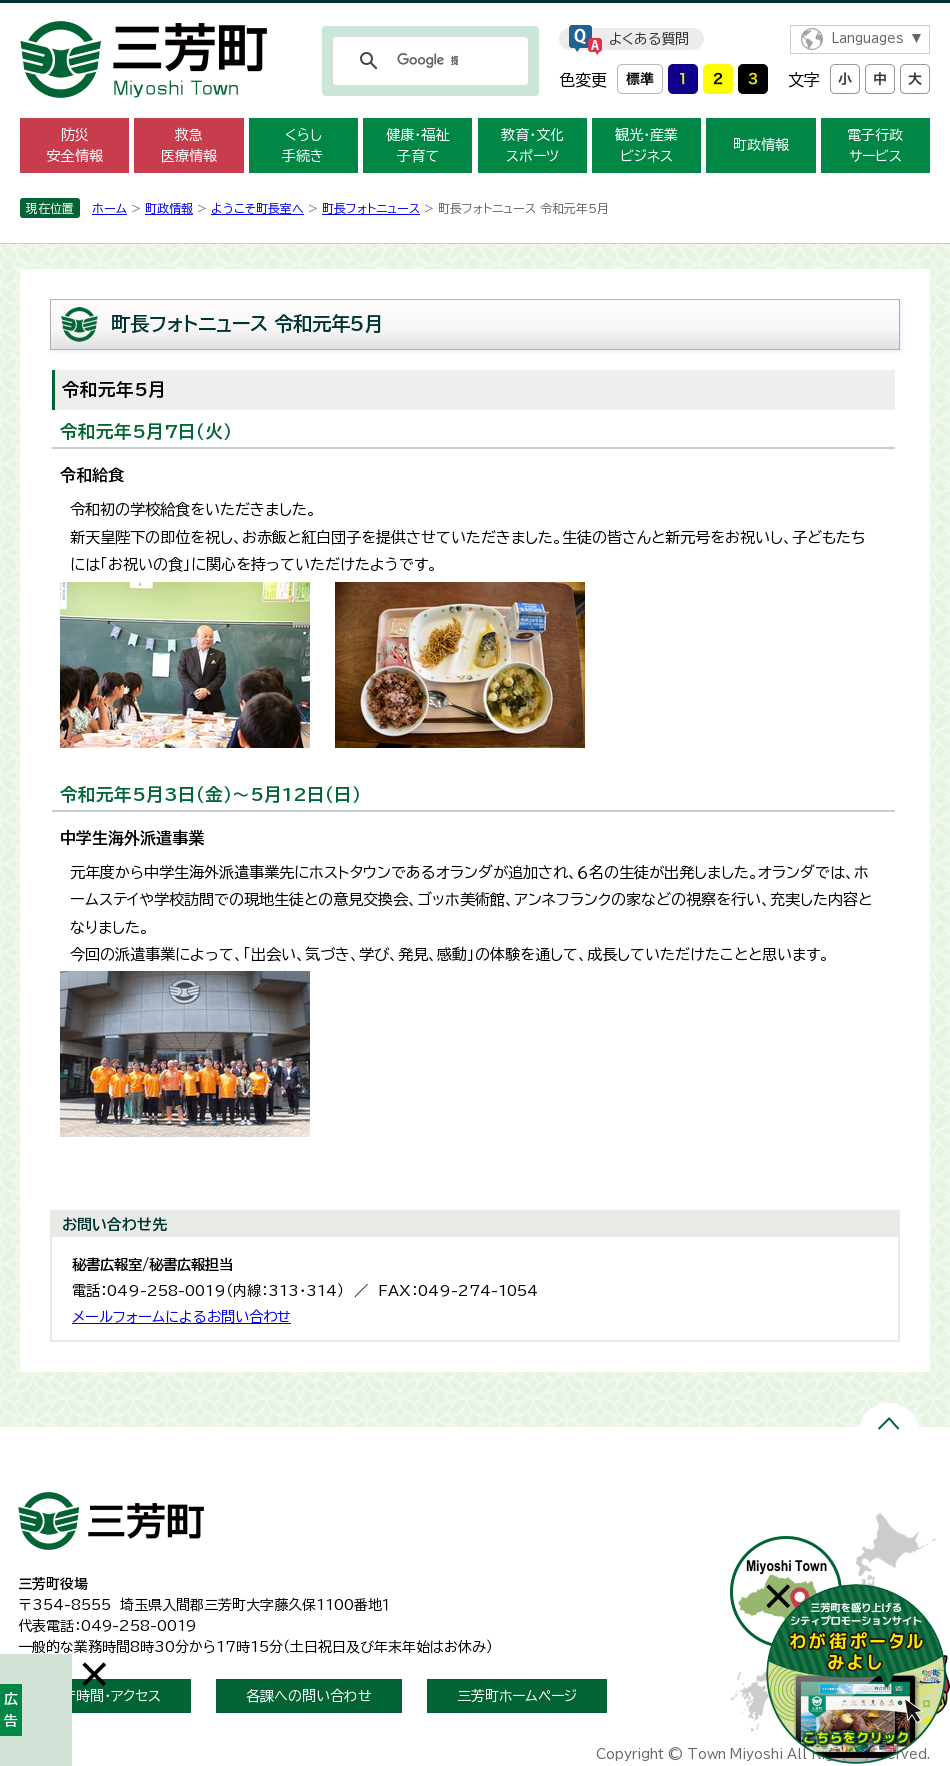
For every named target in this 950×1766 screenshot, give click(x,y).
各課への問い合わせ (309, 1696)
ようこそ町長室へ (257, 208)
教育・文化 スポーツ (532, 145)
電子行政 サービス (875, 145)
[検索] (427, 61)
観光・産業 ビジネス (646, 145)
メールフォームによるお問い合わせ (181, 1316)
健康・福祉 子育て (417, 145)
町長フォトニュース (371, 208)
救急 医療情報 (189, 145)
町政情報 (761, 145)
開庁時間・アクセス (104, 1696)
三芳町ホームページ (517, 1696)
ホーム (109, 208)
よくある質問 (649, 39)
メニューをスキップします (475, 13)
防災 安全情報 (75, 145)
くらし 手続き (303, 145)
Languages (867, 38)
